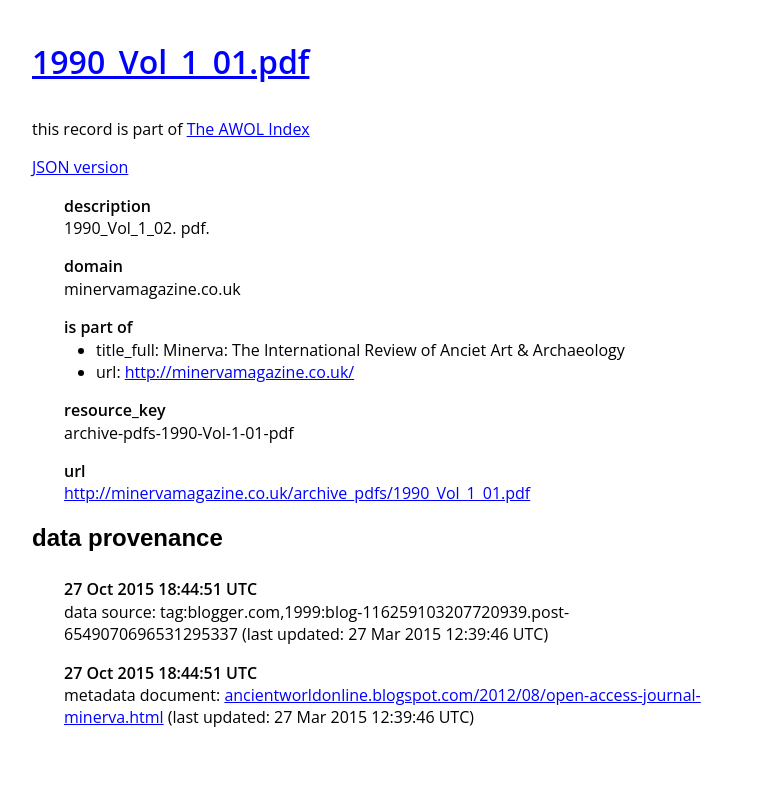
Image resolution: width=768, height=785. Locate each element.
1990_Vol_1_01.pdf (170, 61)
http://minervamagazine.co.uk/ (239, 372)
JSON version (80, 167)
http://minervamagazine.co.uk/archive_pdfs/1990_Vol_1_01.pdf (297, 493)
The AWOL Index (248, 129)
